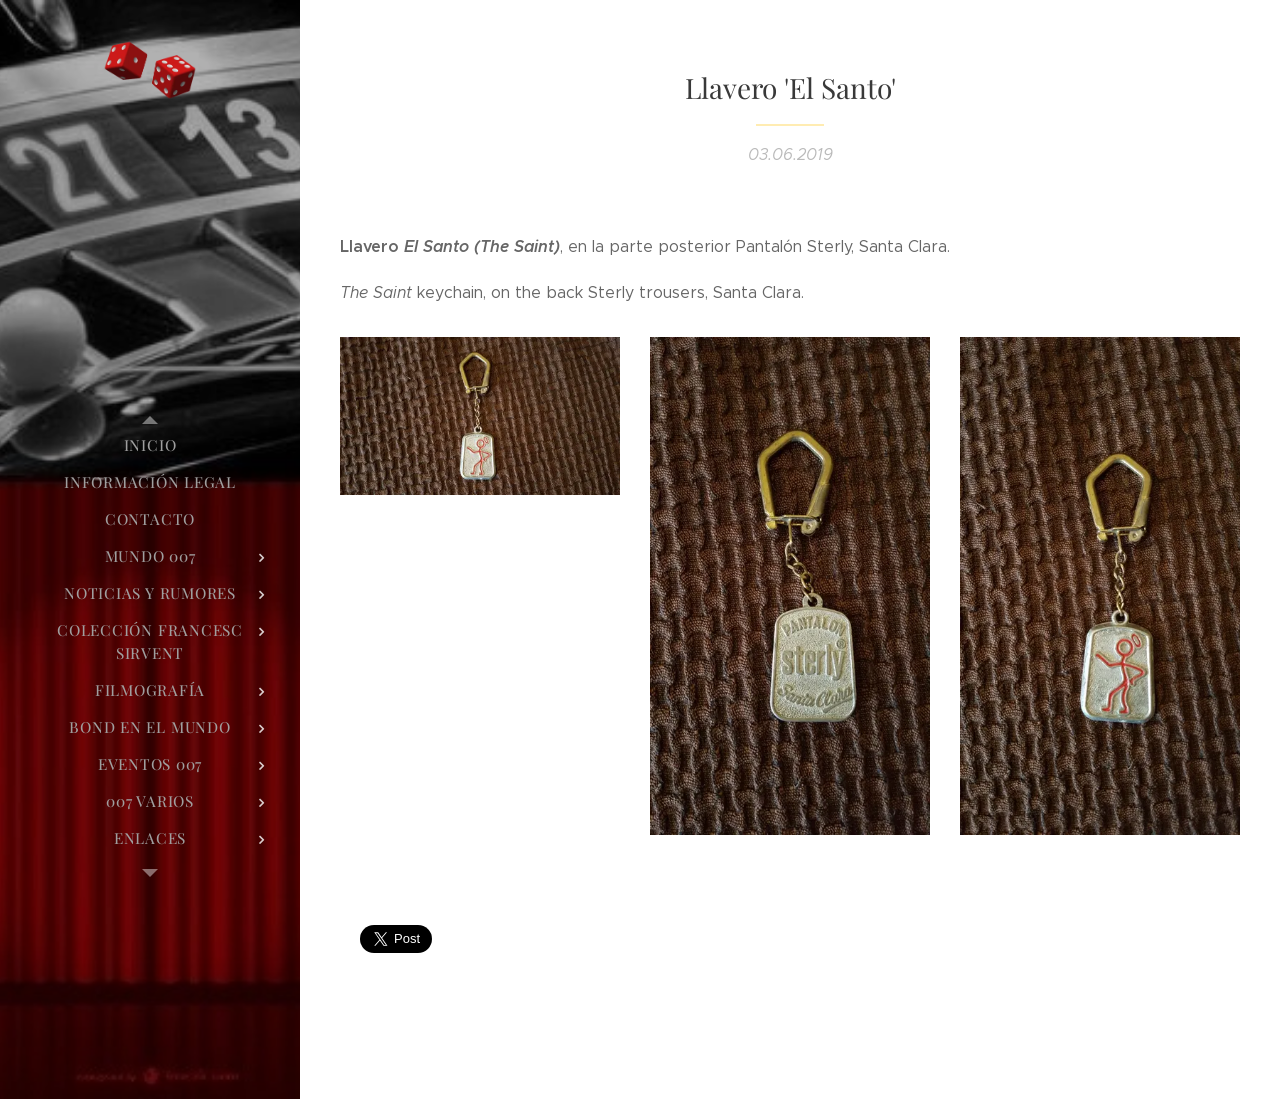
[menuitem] (150, 445)
